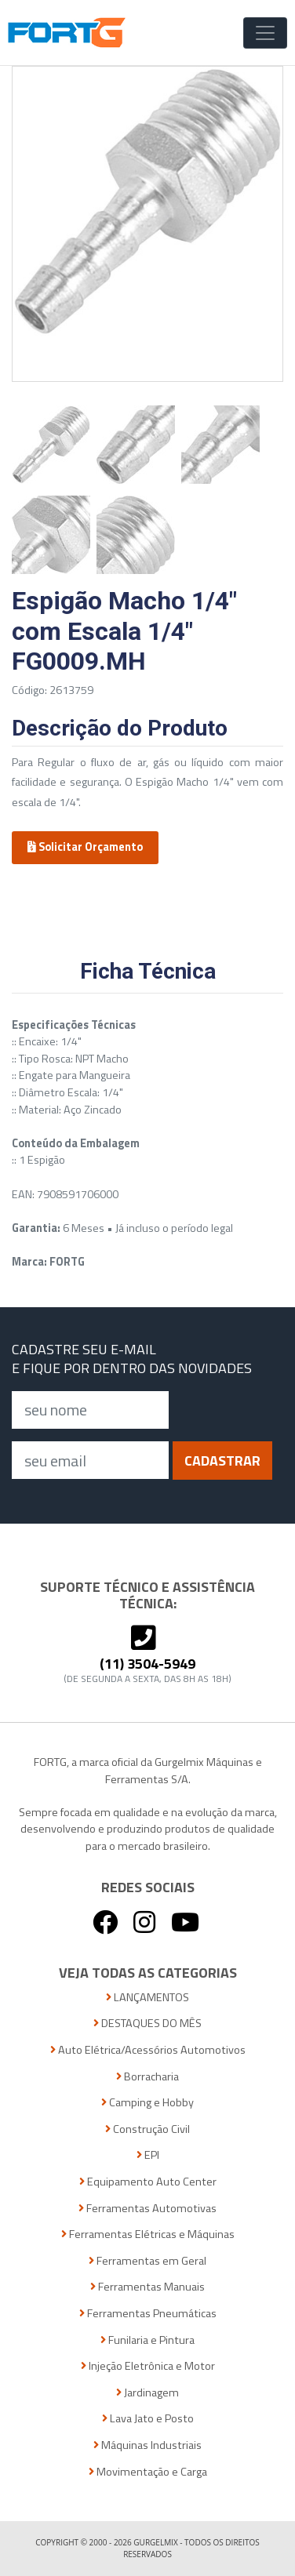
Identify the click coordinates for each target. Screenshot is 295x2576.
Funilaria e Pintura (147, 2340)
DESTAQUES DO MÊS (147, 2023)
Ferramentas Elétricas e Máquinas (148, 2234)
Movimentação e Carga (148, 2472)
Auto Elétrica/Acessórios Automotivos (148, 2050)
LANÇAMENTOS (147, 1997)
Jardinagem (147, 2393)
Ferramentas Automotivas (147, 2208)
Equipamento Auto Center (148, 2182)
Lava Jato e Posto (148, 2419)
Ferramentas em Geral (147, 2261)
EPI (148, 2155)
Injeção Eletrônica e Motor (148, 2366)
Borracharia (147, 2077)
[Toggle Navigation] (265, 33)
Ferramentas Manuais (147, 2287)
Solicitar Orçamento (85, 847)
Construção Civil (147, 2129)
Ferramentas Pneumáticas (148, 2313)
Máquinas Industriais (147, 2445)
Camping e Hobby (147, 2103)
